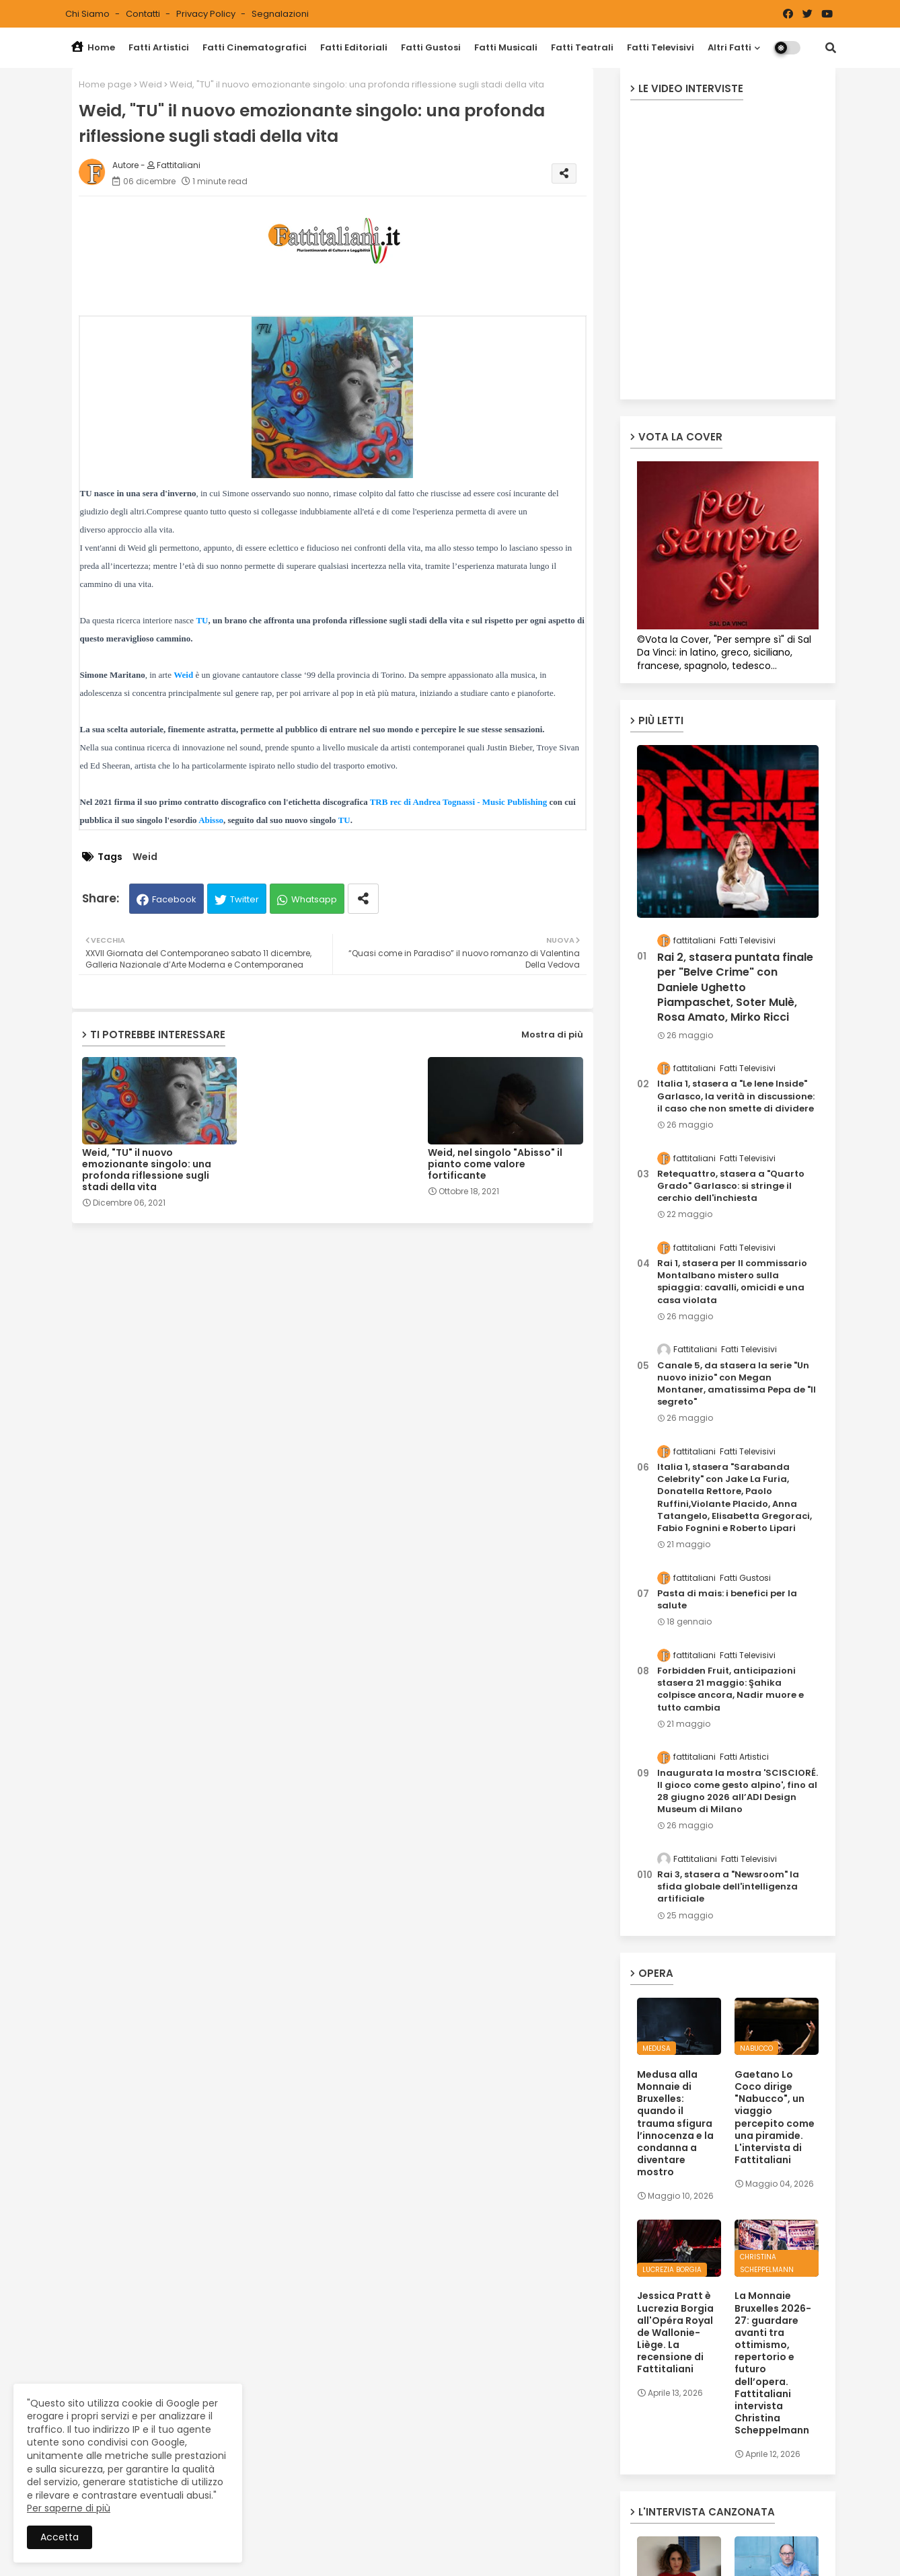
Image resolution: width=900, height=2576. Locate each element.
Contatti (144, 13)
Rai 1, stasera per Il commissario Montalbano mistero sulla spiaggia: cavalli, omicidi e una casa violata (732, 1281)
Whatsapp (314, 899)
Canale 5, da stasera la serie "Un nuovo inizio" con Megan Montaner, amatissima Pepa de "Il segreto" (736, 1384)
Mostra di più (552, 1034)
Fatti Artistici (158, 47)
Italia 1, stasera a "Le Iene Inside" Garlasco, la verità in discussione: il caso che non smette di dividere (736, 1096)
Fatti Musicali (505, 47)
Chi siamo (88, 13)
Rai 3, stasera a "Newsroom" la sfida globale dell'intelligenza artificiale (728, 1887)
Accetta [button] (59, 2537)
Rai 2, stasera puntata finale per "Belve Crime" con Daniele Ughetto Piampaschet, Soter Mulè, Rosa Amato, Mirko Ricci (735, 987)
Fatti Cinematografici (254, 47)
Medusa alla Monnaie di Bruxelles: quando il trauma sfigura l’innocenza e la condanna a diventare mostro (675, 2123)
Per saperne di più (68, 2508)
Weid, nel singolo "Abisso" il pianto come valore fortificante (495, 1164)
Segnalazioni (280, 13)
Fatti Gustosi (431, 47)
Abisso (210, 820)
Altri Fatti (729, 47)
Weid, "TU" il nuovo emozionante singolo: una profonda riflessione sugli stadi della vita (146, 1170)
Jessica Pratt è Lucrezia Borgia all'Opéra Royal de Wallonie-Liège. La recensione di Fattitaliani (675, 2332)
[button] (830, 47)
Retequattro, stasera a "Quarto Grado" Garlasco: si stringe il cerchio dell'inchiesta (730, 1186)
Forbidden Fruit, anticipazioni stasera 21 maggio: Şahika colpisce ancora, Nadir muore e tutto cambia (730, 1689)
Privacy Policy (206, 13)
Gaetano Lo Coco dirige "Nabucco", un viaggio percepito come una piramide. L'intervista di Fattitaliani (775, 2117)
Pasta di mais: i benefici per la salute (727, 1600)
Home (93, 47)
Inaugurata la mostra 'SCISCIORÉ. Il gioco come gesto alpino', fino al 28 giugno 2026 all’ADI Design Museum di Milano (737, 1791)
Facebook (174, 899)
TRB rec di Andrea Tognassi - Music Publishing (459, 802)
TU (202, 620)
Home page (105, 84)
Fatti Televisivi (660, 47)
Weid (150, 84)
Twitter (244, 899)
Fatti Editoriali (353, 47)
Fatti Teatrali (582, 47)
